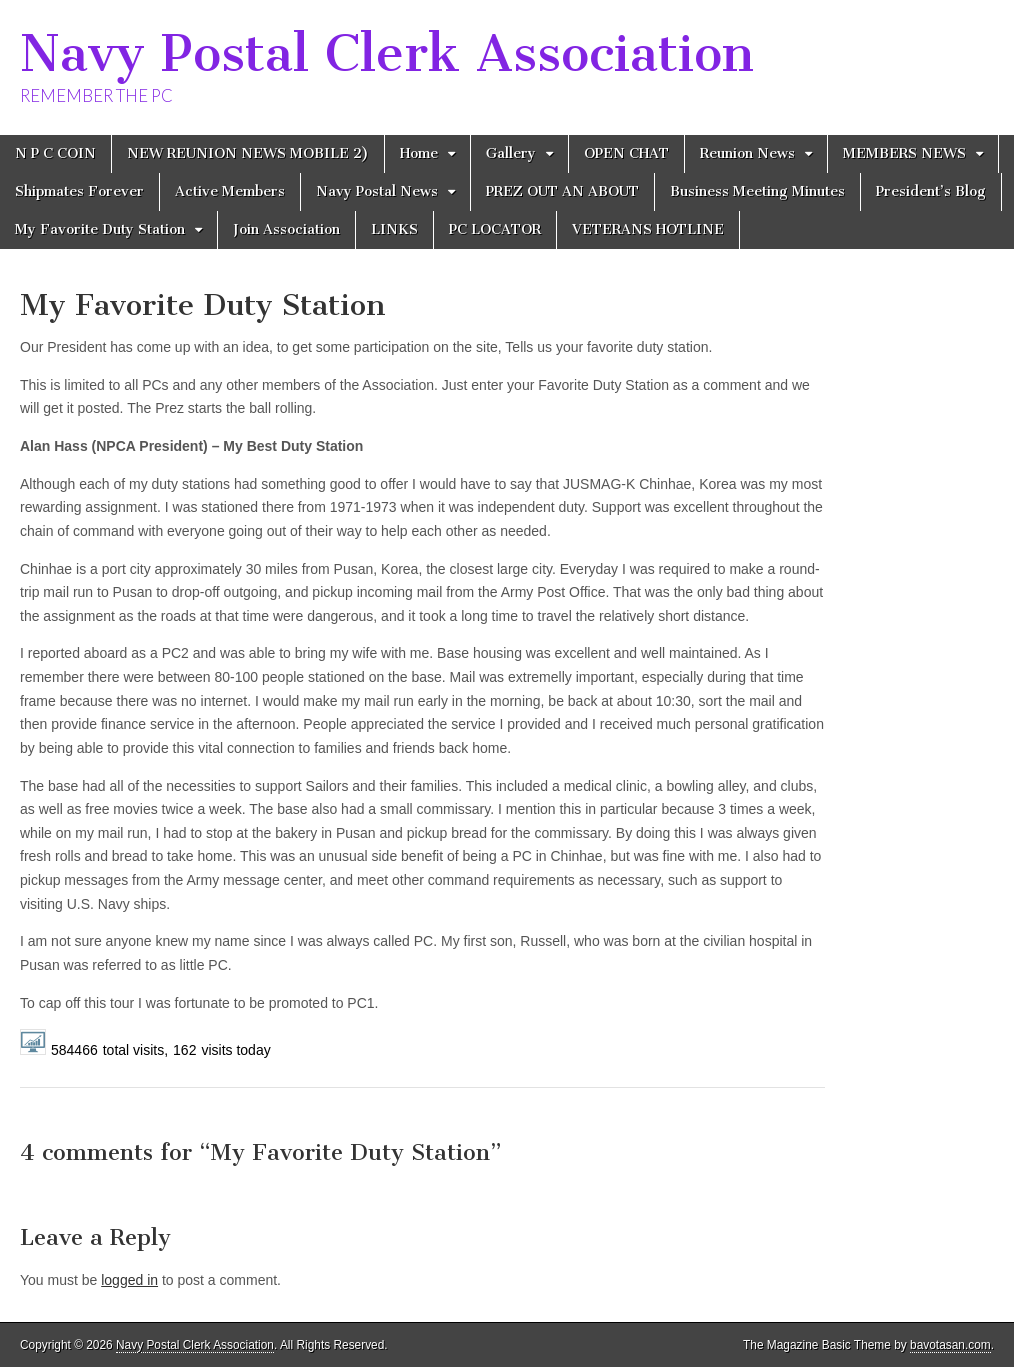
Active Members (230, 191)
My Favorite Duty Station (100, 229)
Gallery (511, 153)
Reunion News (747, 153)
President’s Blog (931, 191)
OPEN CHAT (626, 153)
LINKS (394, 229)
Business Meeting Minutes (757, 191)
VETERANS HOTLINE (648, 229)
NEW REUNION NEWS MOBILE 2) (248, 153)
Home (419, 153)
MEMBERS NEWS (904, 153)
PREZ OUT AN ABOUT (562, 191)
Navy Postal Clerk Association (387, 53)
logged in (129, 1280)
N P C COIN (55, 153)
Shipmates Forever (79, 191)
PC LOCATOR (495, 229)
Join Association (286, 229)
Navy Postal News (377, 191)
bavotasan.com (950, 1345)
